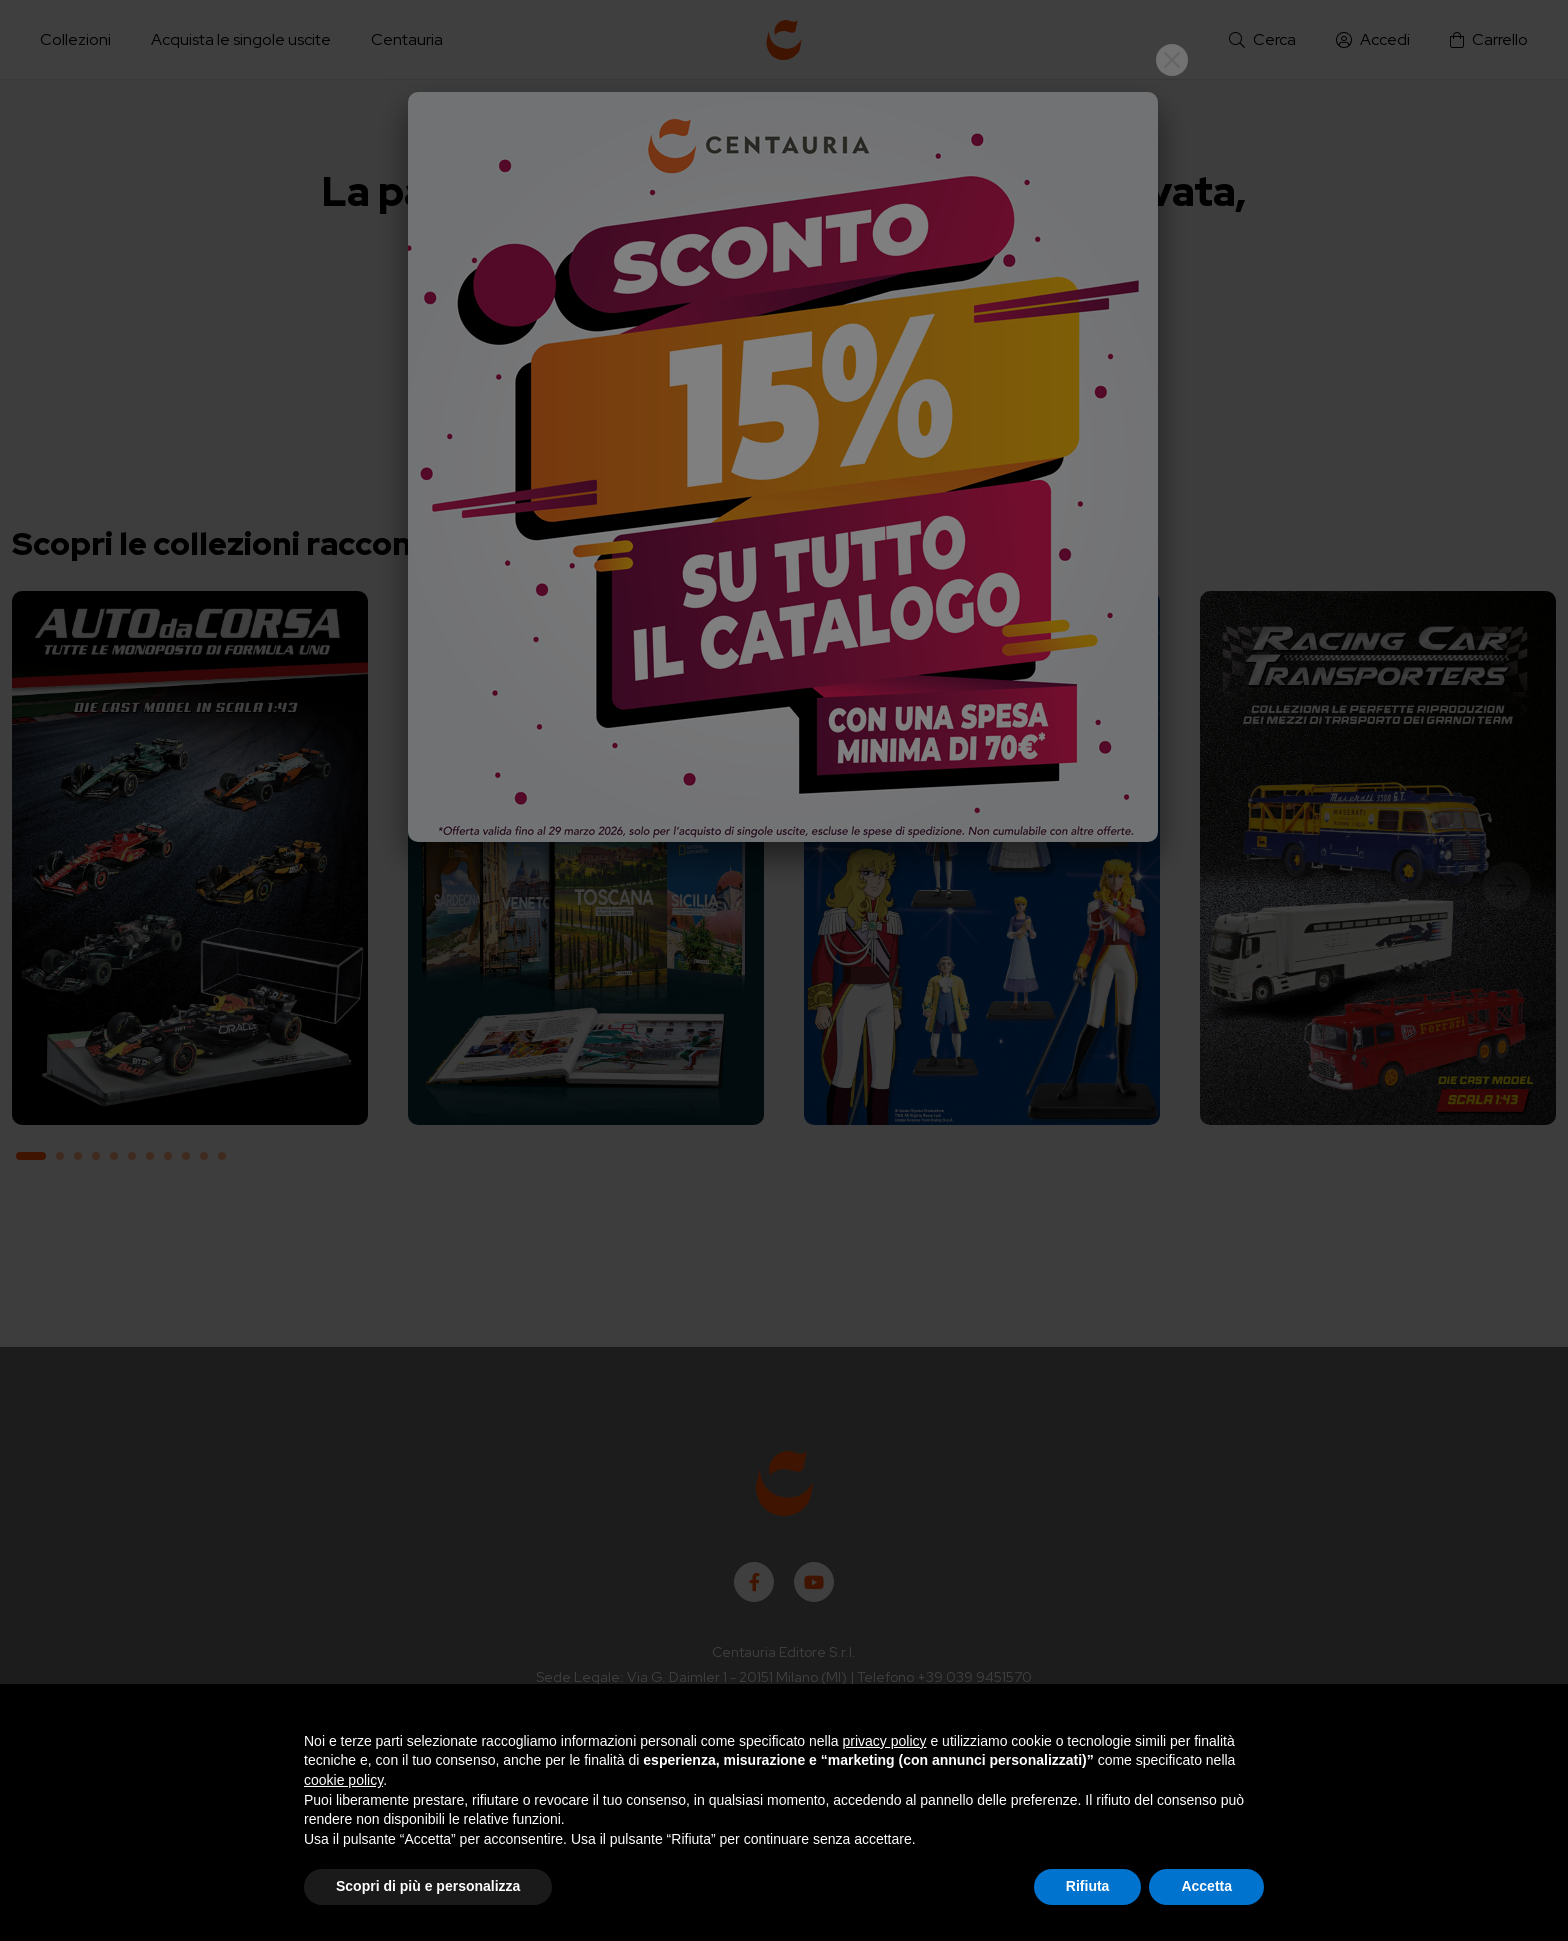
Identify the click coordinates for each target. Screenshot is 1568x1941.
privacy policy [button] (885, 1741)
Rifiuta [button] (1088, 1886)
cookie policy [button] (343, 1780)
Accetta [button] (1206, 1886)
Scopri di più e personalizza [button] (428, 1886)
